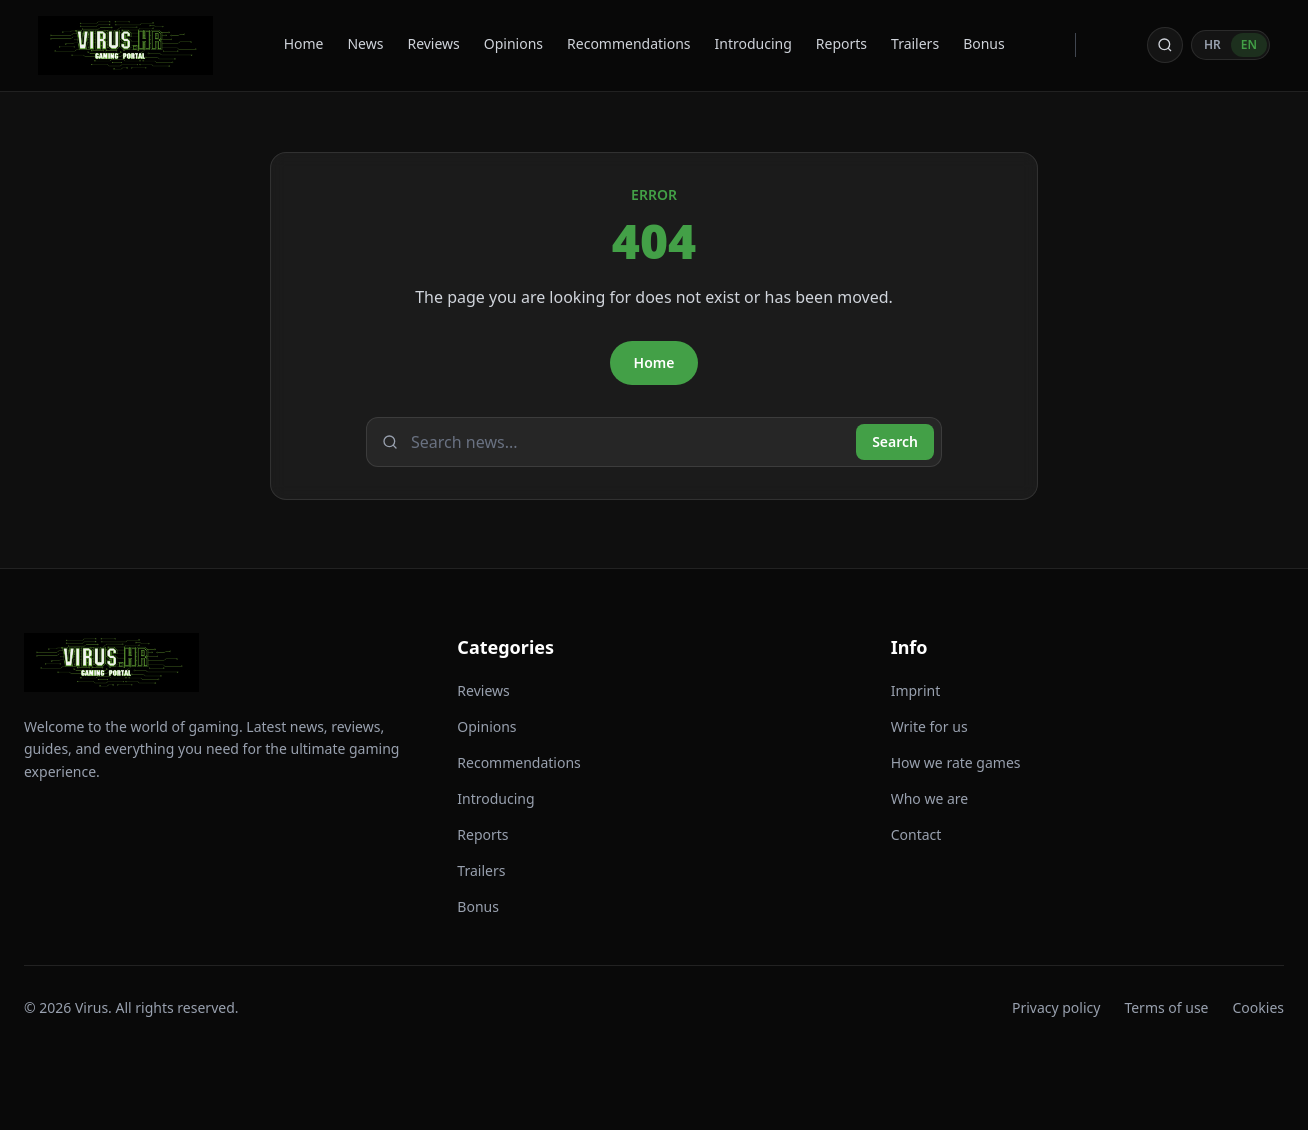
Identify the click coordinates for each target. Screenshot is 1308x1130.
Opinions (513, 43)
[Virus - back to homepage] (125, 45)
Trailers (915, 43)
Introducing (753, 43)
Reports (841, 43)
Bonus (984, 43)
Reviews (433, 43)
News (365, 43)
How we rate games (956, 762)
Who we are (930, 798)
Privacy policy (1056, 1007)
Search (895, 441)
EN (1249, 44)
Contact (916, 834)
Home (304, 43)
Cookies (1258, 1007)
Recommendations (628, 43)
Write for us (929, 726)
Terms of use (1166, 1007)
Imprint (916, 690)
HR (1212, 44)
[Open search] (1165, 45)
